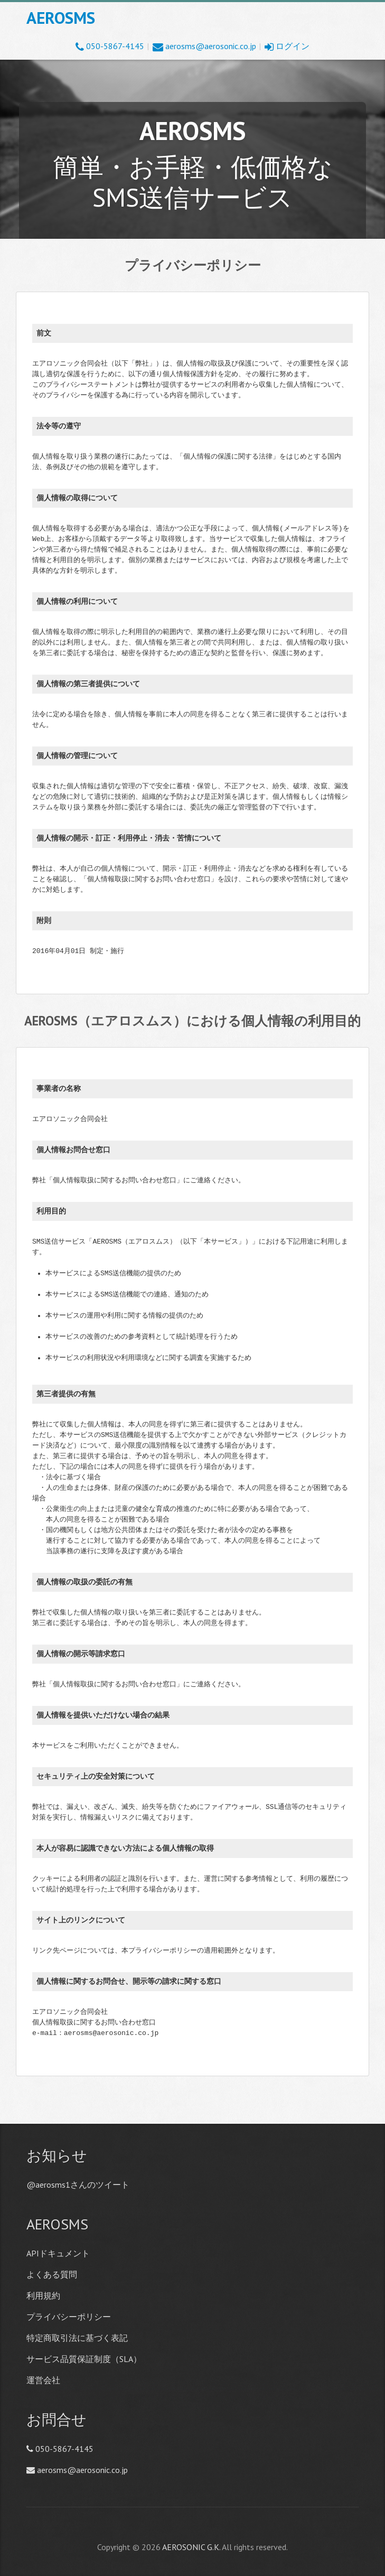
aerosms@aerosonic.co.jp (204, 46)
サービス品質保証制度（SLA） (84, 2359)
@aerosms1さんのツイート (77, 2184)
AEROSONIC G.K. (191, 2547)
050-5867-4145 (110, 46)
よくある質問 (51, 2274)
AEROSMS (60, 18)
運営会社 (43, 2380)
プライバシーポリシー (68, 2316)
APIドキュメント (58, 2253)
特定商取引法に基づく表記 (77, 2337)
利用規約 (43, 2295)
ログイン (287, 46)
